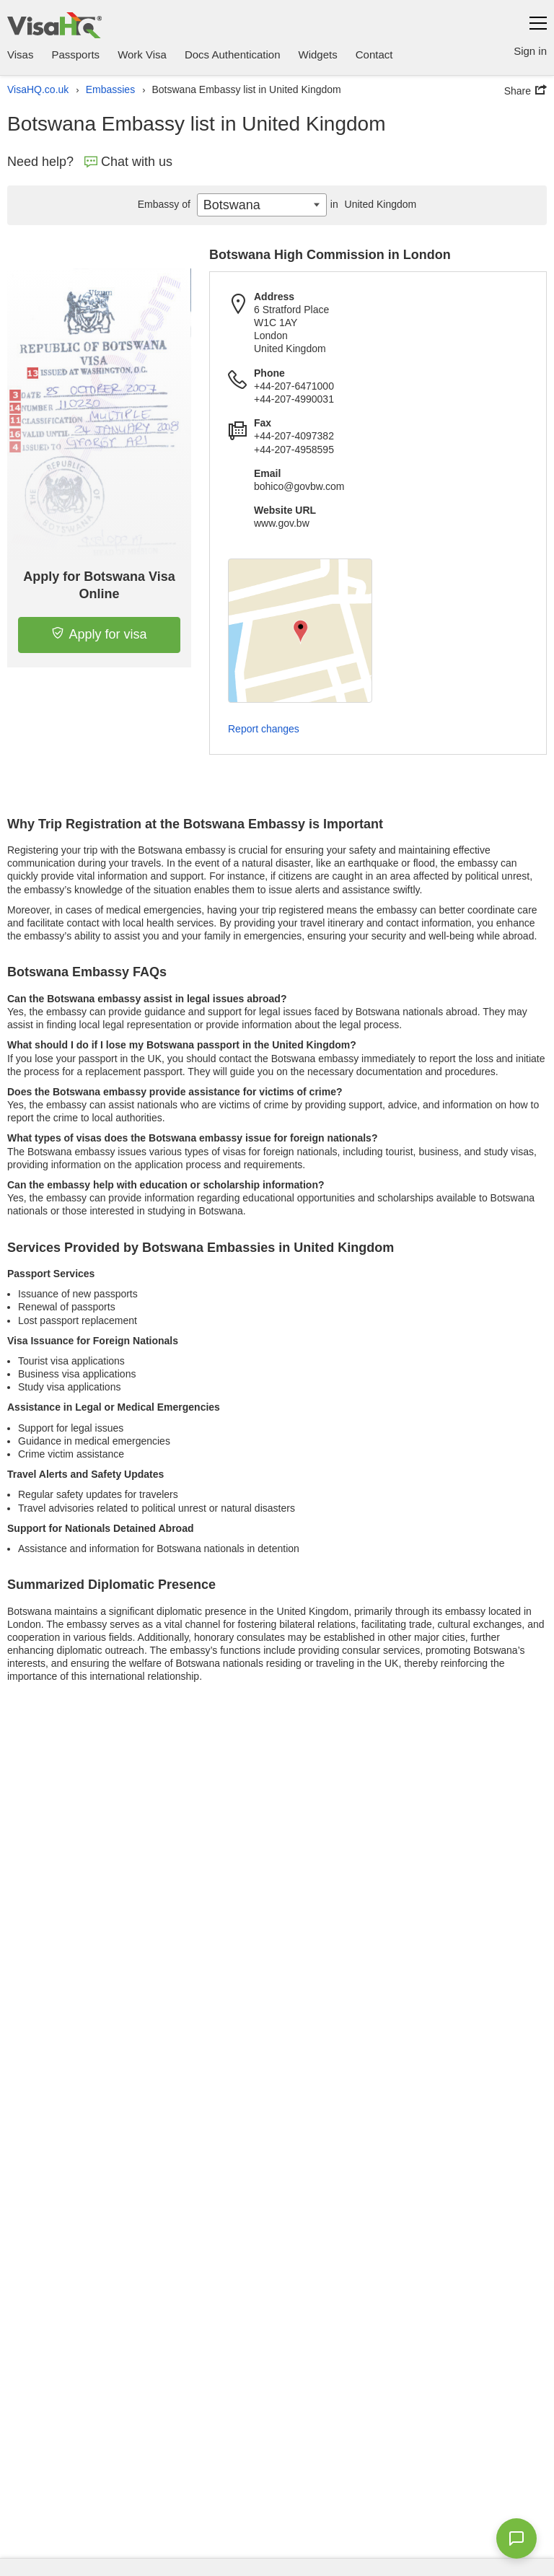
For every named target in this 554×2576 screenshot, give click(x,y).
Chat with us (128, 161)
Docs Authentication (233, 54)
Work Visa (142, 54)
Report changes (263, 729)
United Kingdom (371, 204)
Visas (20, 54)
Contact (374, 54)
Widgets (318, 54)
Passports (75, 54)
